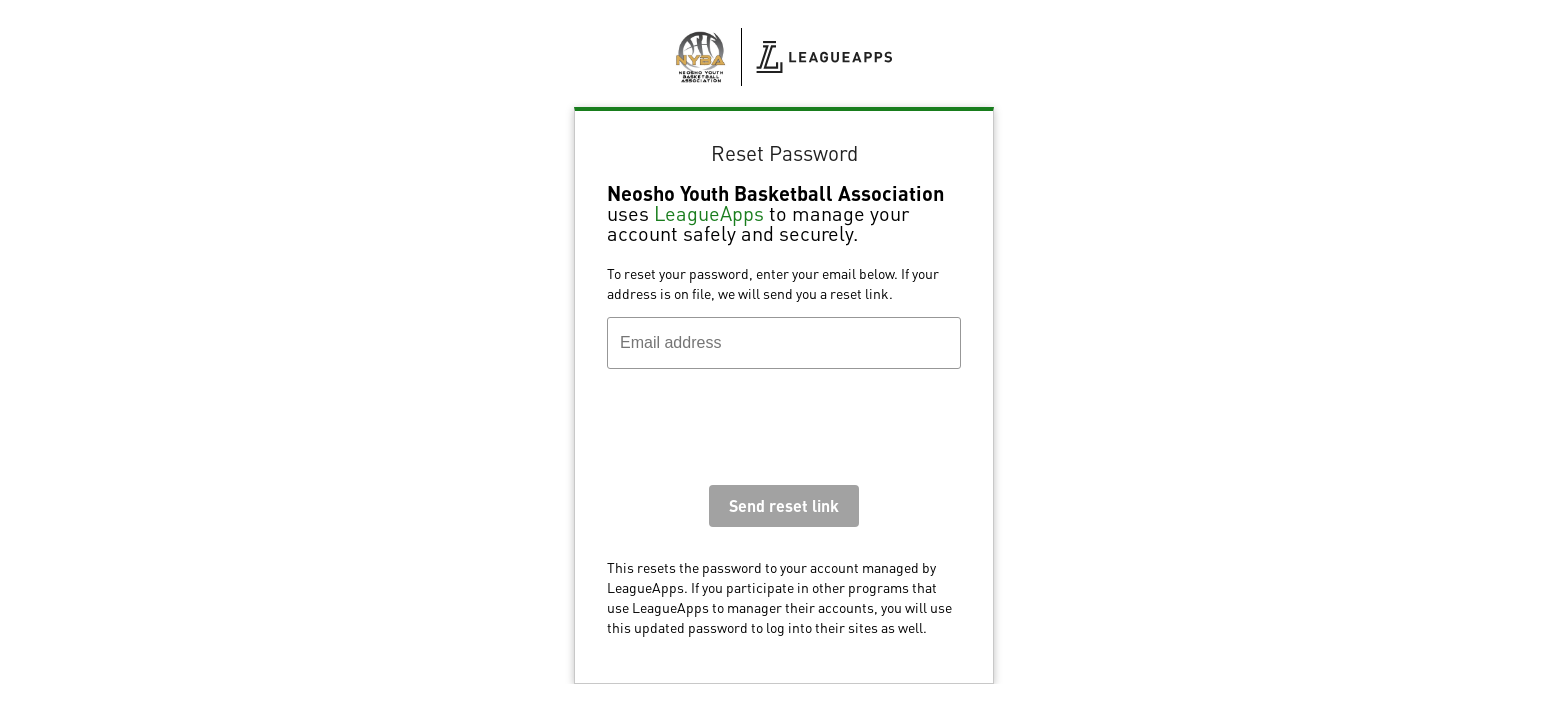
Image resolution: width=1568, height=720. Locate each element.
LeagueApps (709, 213)
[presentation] (759, 432)
